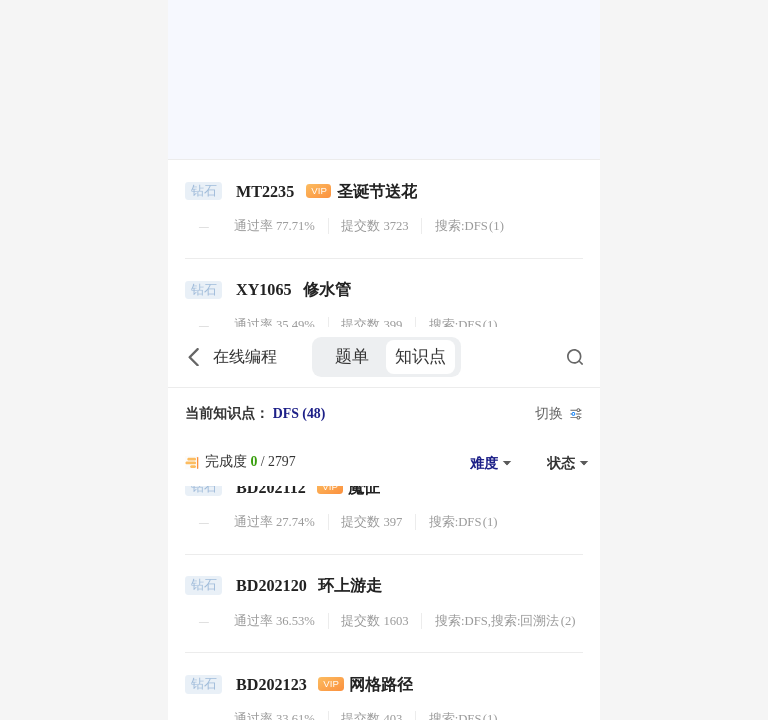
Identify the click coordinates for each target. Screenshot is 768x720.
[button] (488, 136)
